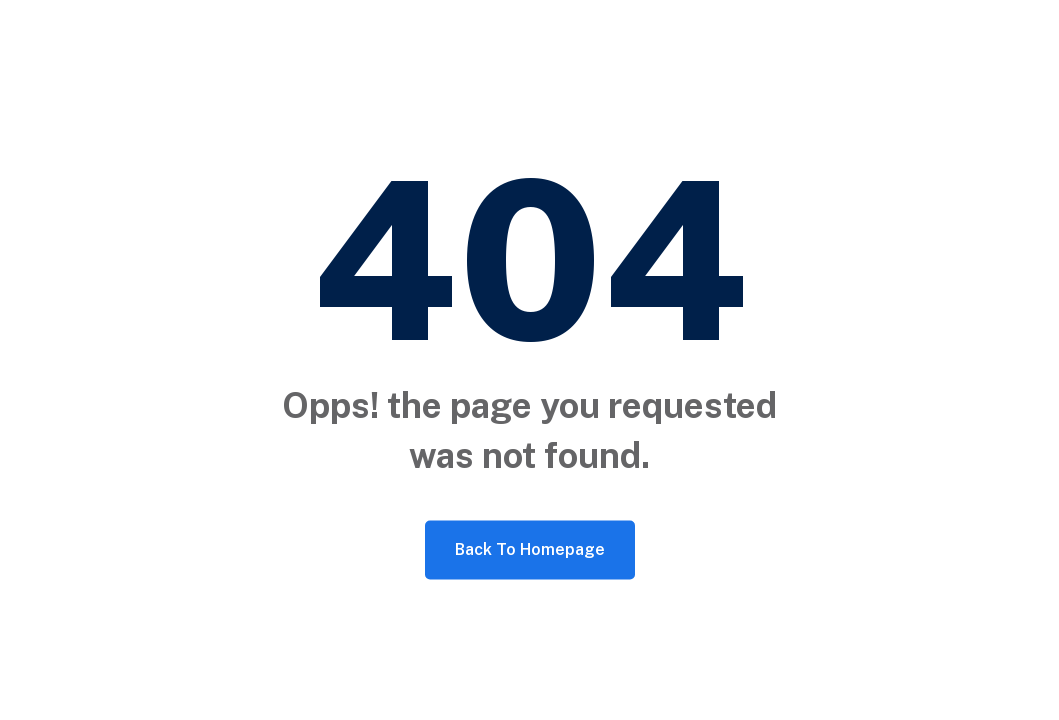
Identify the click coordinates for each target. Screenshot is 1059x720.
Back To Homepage (530, 549)
